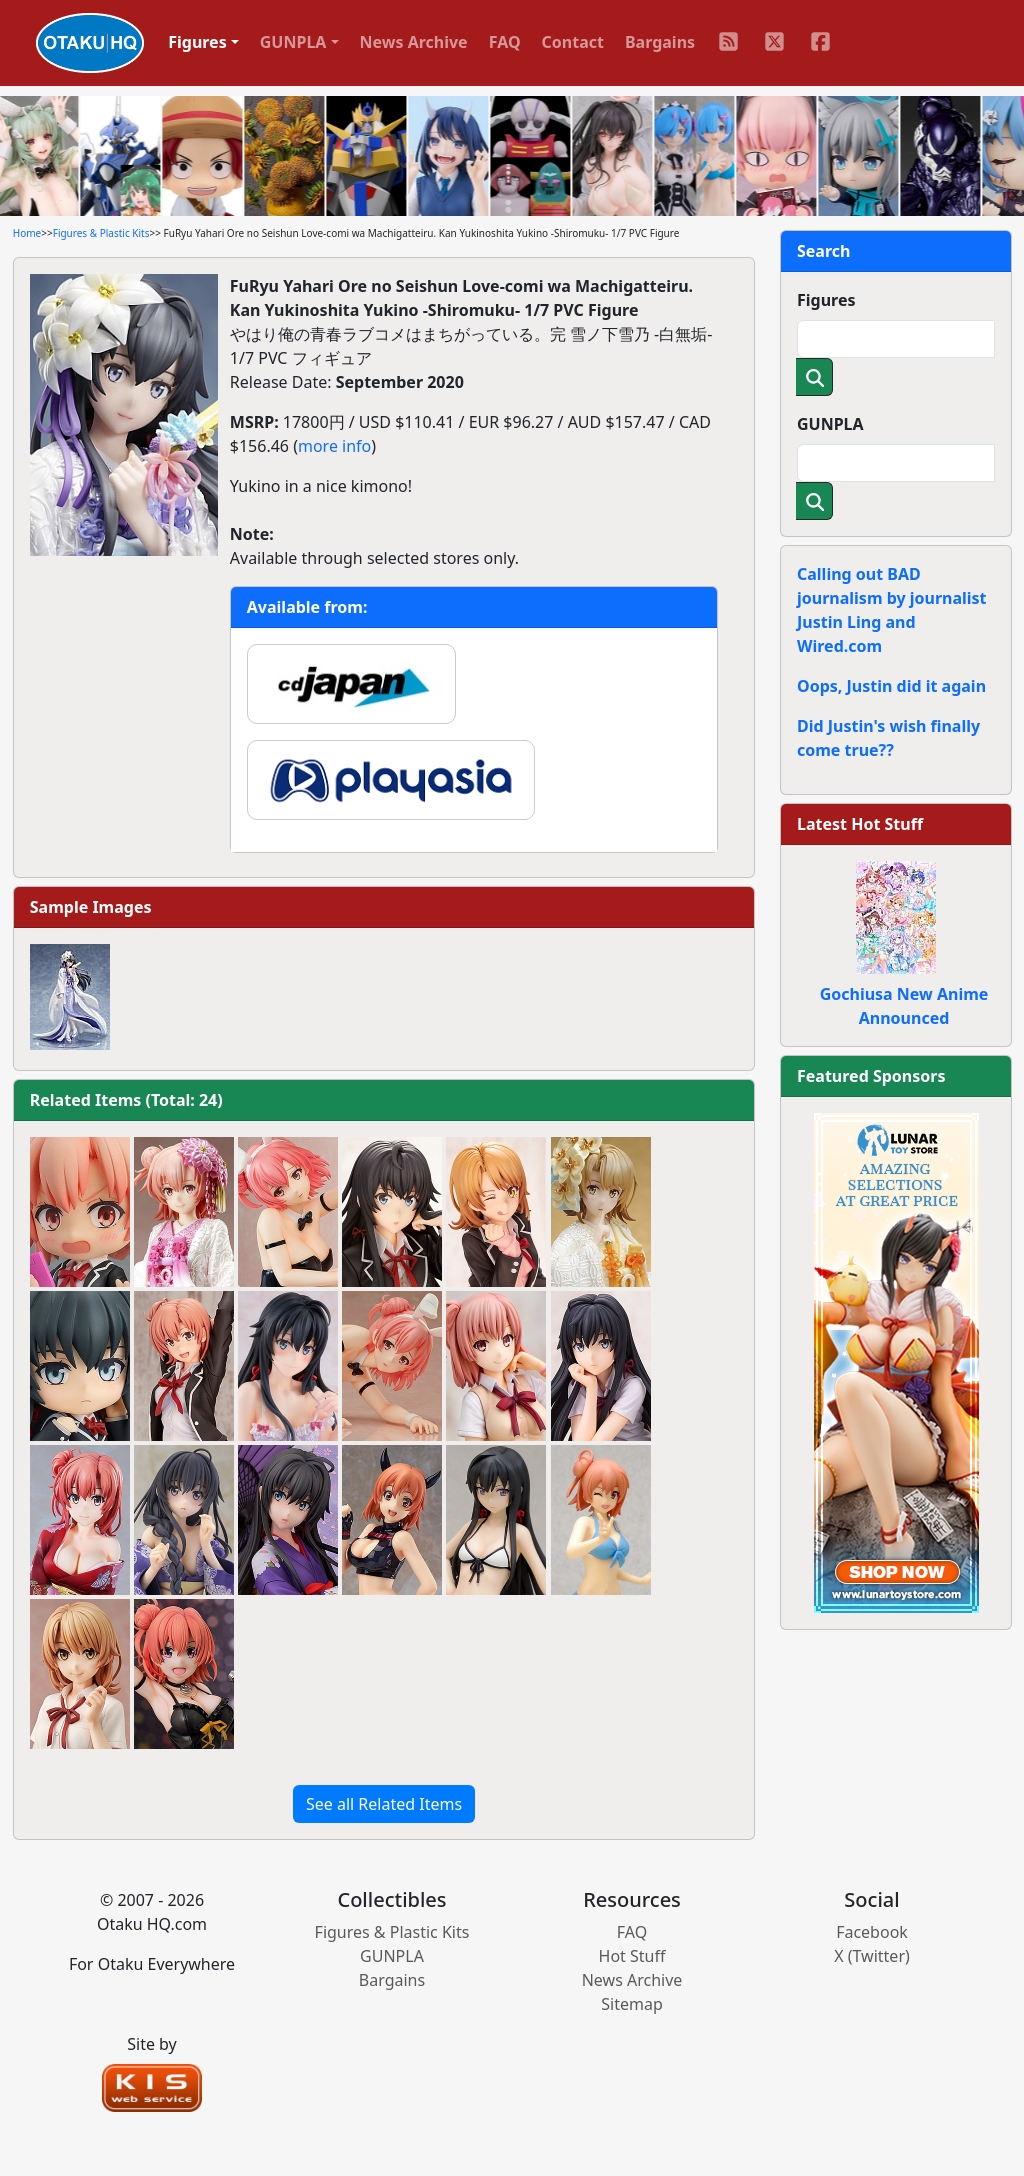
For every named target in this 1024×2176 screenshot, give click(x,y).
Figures (826, 300)
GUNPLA (830, 424)
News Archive (414, 42)
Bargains (660, 42)
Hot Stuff (632, 1956)
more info (334, 446)
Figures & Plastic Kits (101, 233)
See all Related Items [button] (384, 1804)
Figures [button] (197, 42)
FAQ (505, 42)
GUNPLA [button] (293, 42)
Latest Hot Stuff (860, 824)
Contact (573, 42)
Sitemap (632, 2004)
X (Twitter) (872, 1956)
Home (27, 233)
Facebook (872, 1932)
